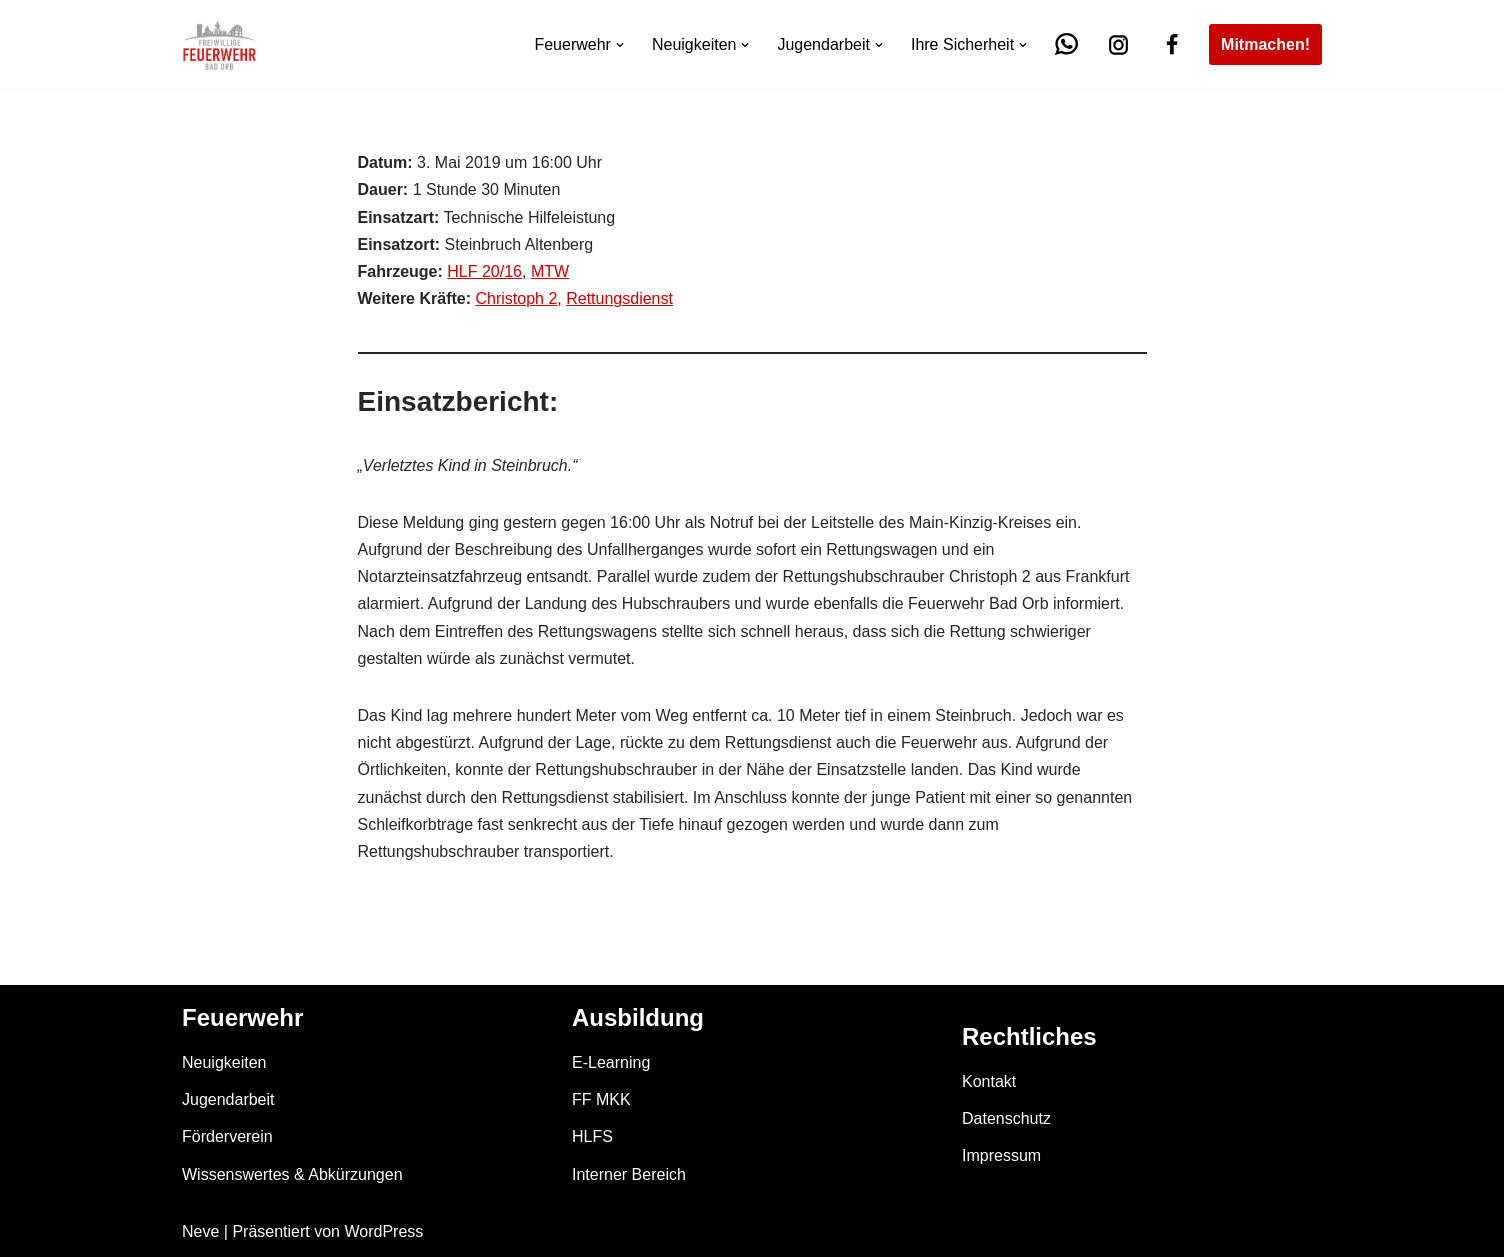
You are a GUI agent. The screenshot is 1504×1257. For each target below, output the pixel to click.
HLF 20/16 (484, 271)
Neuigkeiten (224, 1062)
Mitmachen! (1265, 44)
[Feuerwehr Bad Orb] (219, 44)
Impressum (1001, 1155)
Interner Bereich (629, 1174)
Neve (200, 1231)
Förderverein (227, 1136)
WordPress (383, 1231)
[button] (620, 45)
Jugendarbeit (228, 1099)
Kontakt (989, 1081)
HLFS (592, 1136)
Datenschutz (1006, 1118)
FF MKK (601, 1099)
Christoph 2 (516, 298)
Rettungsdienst (619, 298)
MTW (550, 271)
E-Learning (611, 1062)
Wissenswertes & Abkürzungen (292, 1174)
